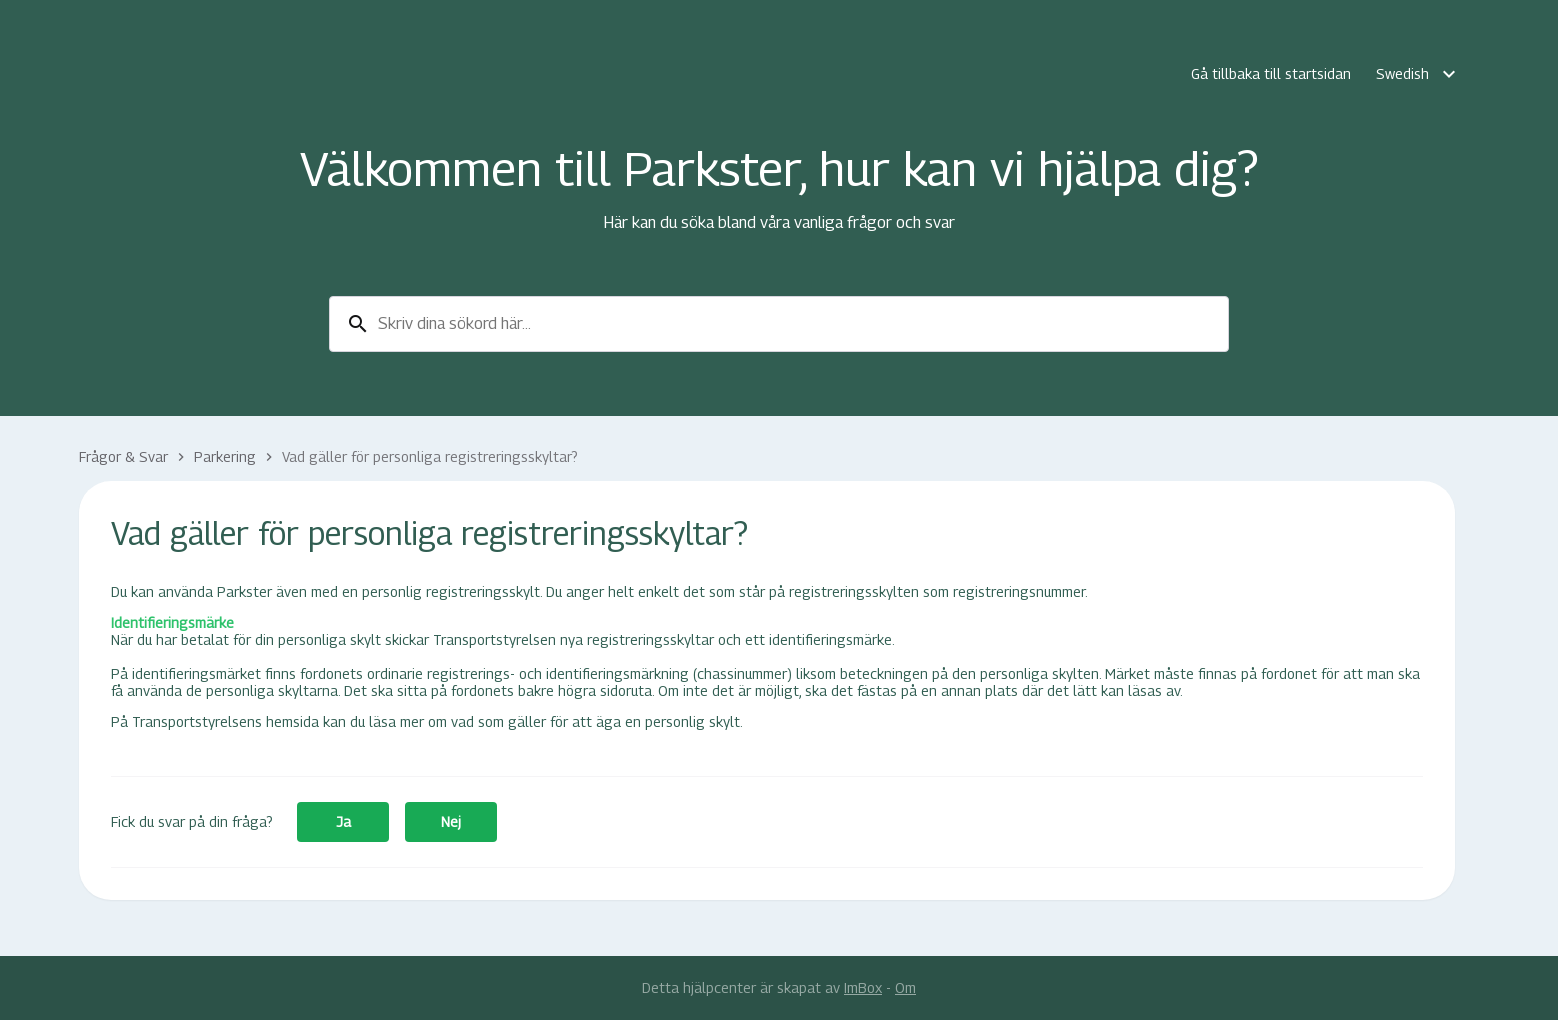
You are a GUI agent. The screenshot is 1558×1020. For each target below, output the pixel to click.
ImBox (863, 987)
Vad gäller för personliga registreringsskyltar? (430, 456)
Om (905, 987)
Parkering (225, 456)
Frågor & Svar (123, 456)
